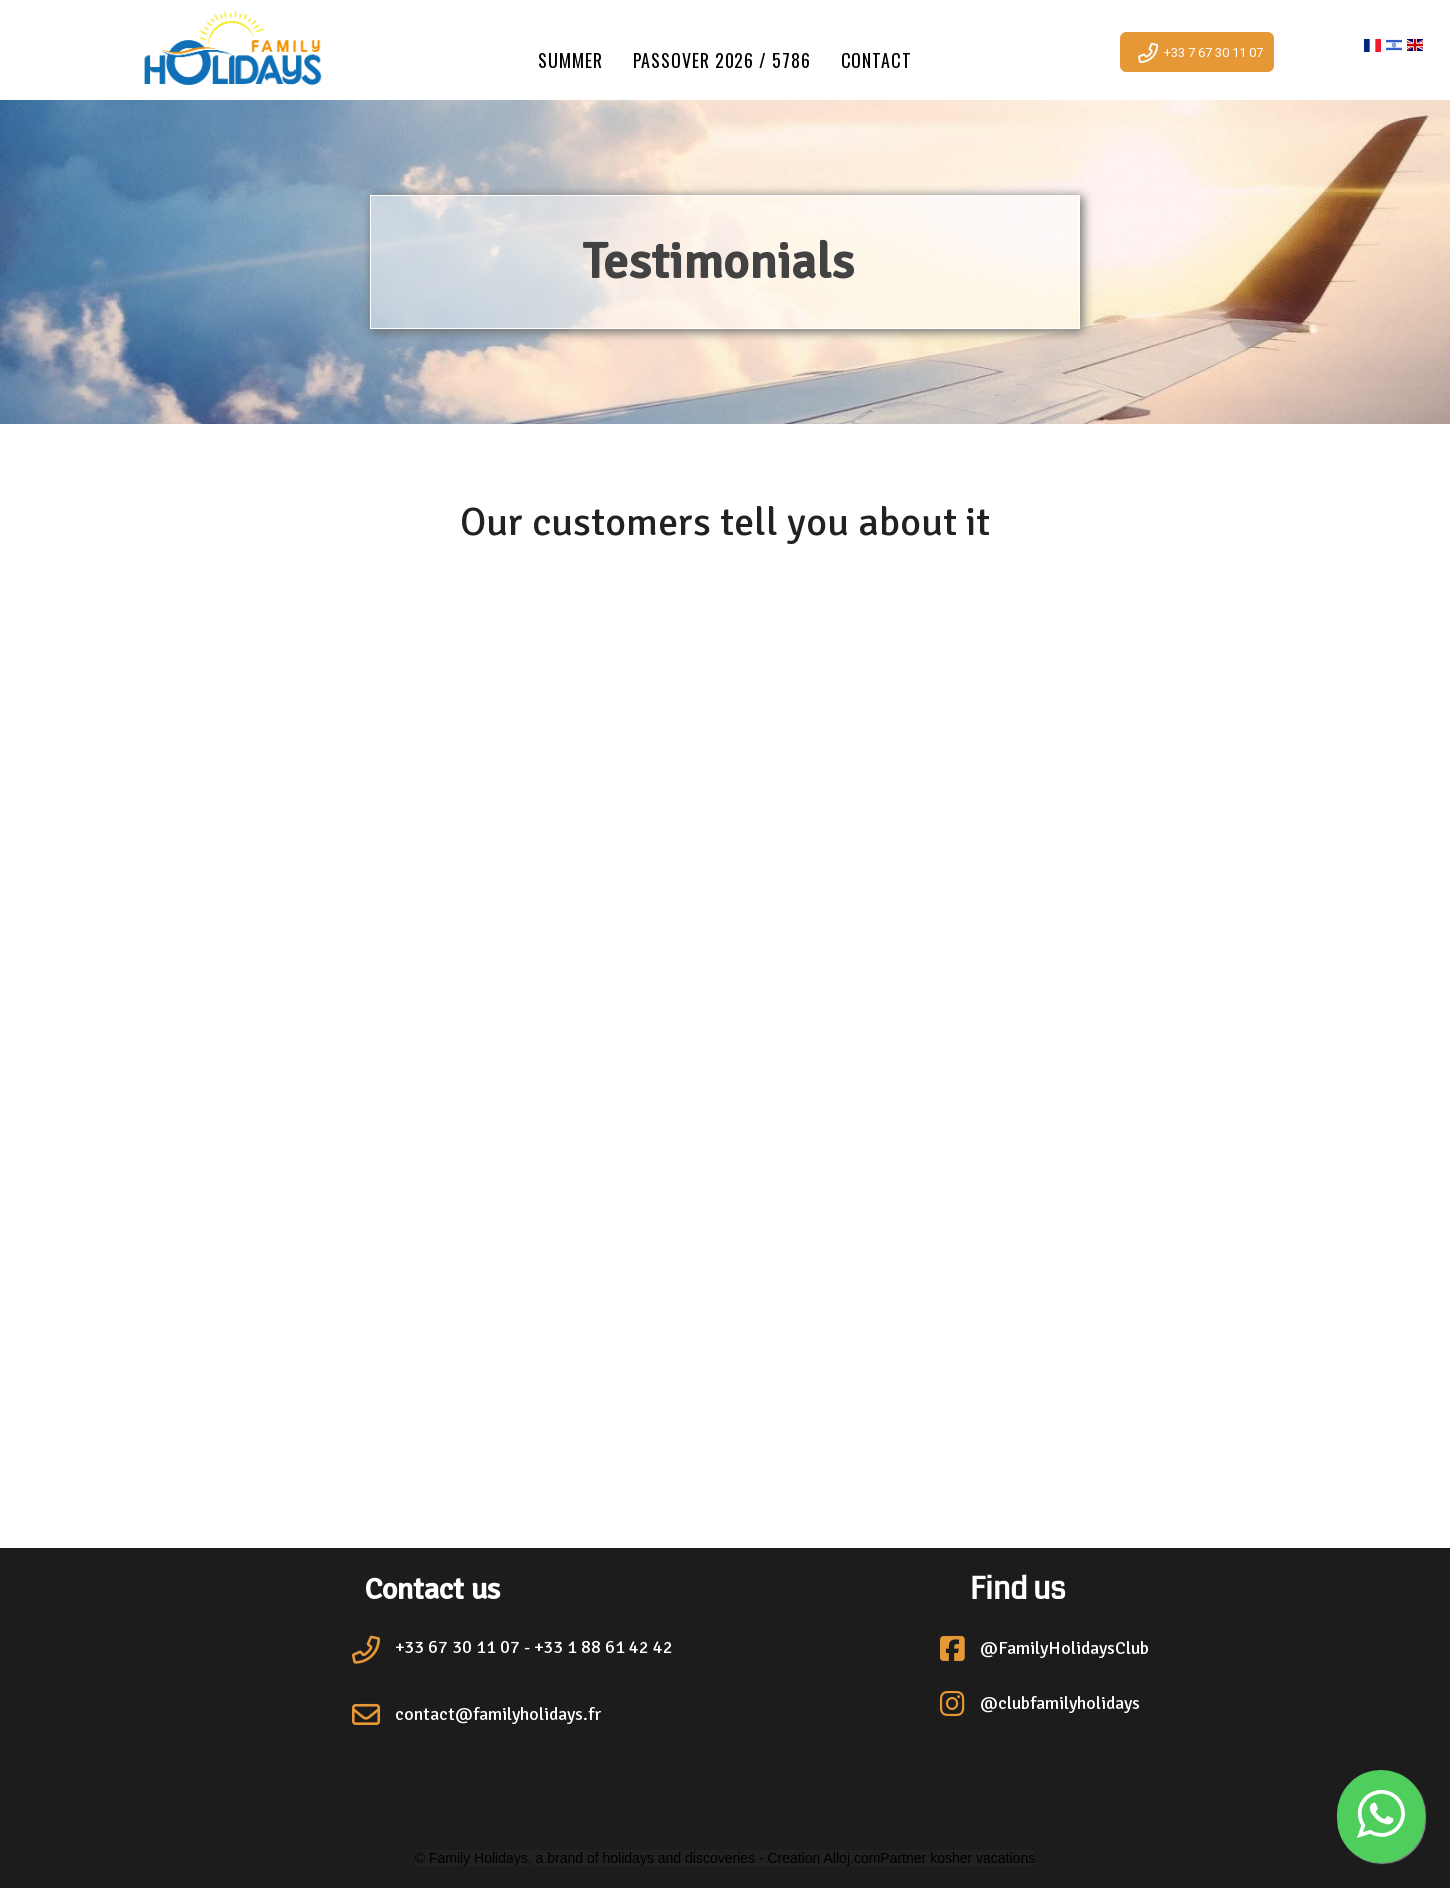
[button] (1381, 1816)
